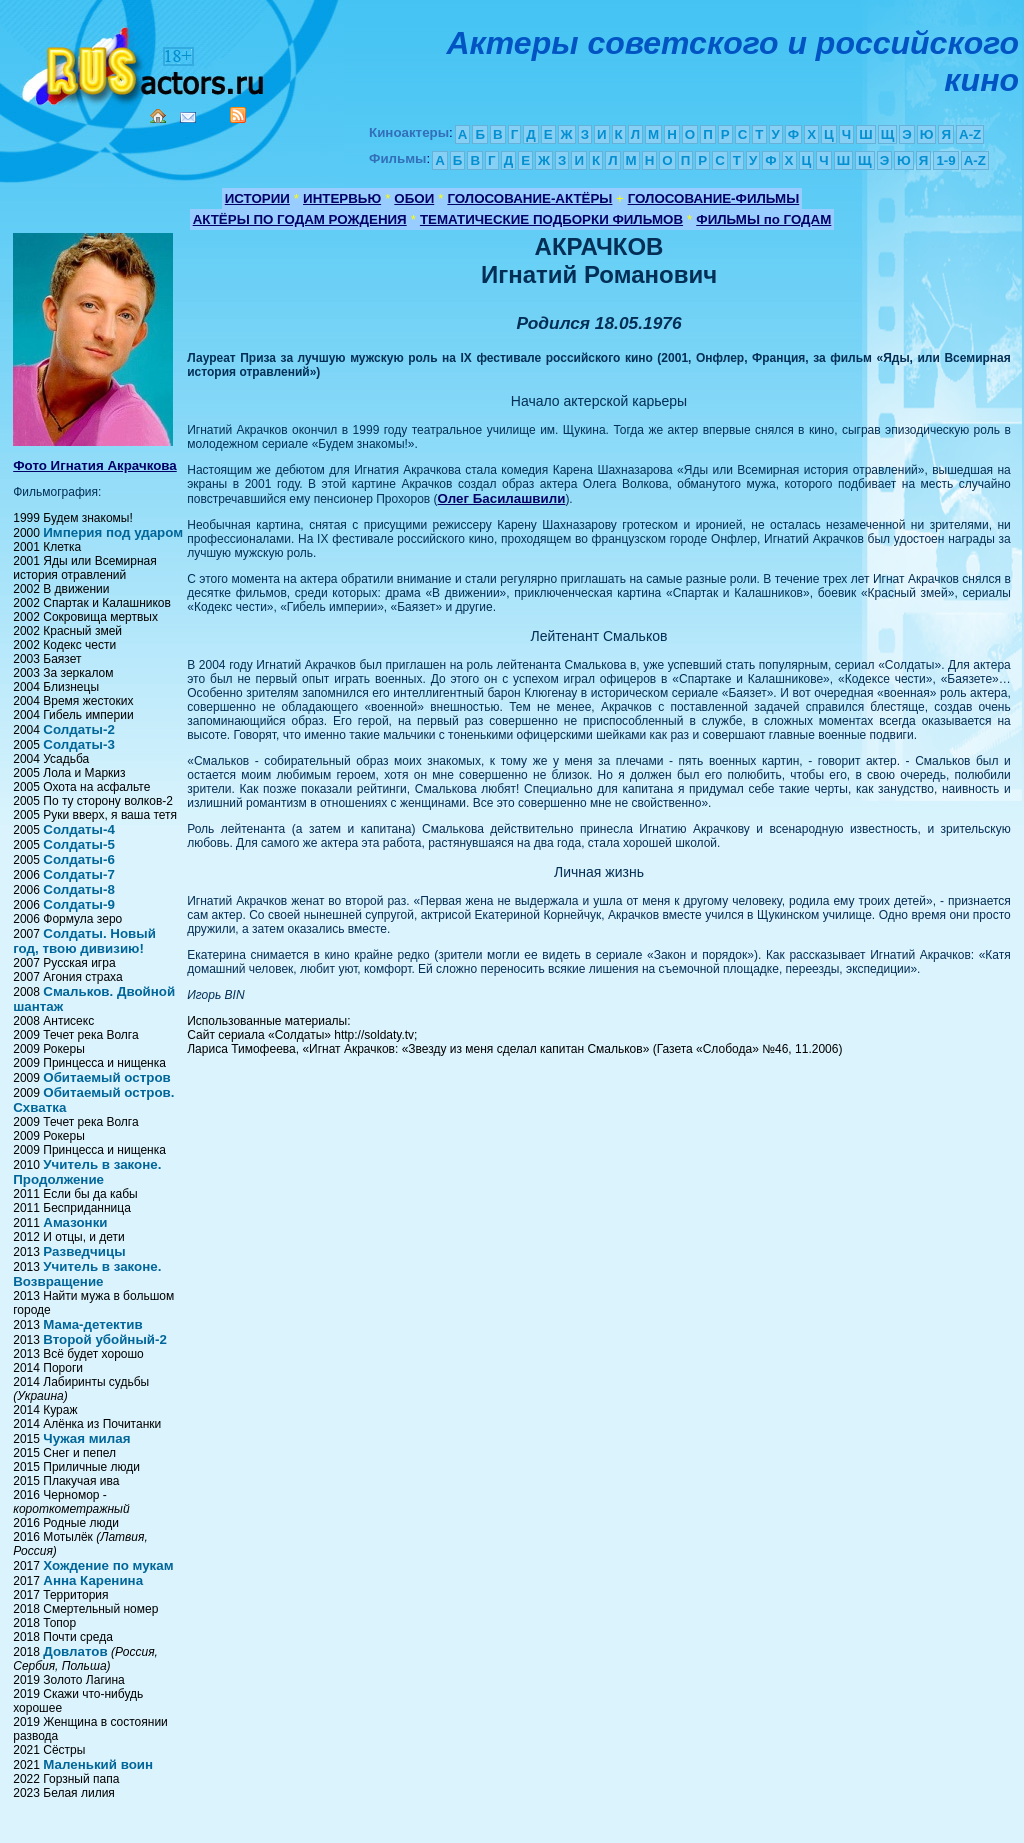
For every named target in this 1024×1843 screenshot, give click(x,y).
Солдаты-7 (79, 874)
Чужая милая (86, 1438)
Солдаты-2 (79, 729)
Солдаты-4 (79, 829)
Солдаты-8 (79, 889)
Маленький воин (98, 1764)
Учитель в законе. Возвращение (87, 1274)
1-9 (945, 160)
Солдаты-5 (79, 844)
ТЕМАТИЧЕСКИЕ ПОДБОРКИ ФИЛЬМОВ (551, 219)
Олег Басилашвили (502, 498)
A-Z (970, 134)
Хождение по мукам (108, 1565)
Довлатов (75, 1651)
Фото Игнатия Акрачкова (95, 465)
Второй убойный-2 (105, 1339)
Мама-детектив (92, 1324)
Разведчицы (84, 1251)
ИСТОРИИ (257, 198)
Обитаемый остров (107, 1077)
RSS (238, 115)
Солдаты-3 (79, 744)
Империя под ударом (113, 532)
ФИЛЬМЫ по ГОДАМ (763, 219)
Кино (145, 62)
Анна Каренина (93, 1580)
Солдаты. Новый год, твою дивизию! (84, 941)
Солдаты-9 (79, 904)
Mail (188, 117)
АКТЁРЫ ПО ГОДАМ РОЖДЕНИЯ (300, 219)
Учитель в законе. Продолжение (87, 1172)
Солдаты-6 (79, 859)
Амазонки (75, 1222)
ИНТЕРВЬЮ (342, 198)
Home (158, 116)
